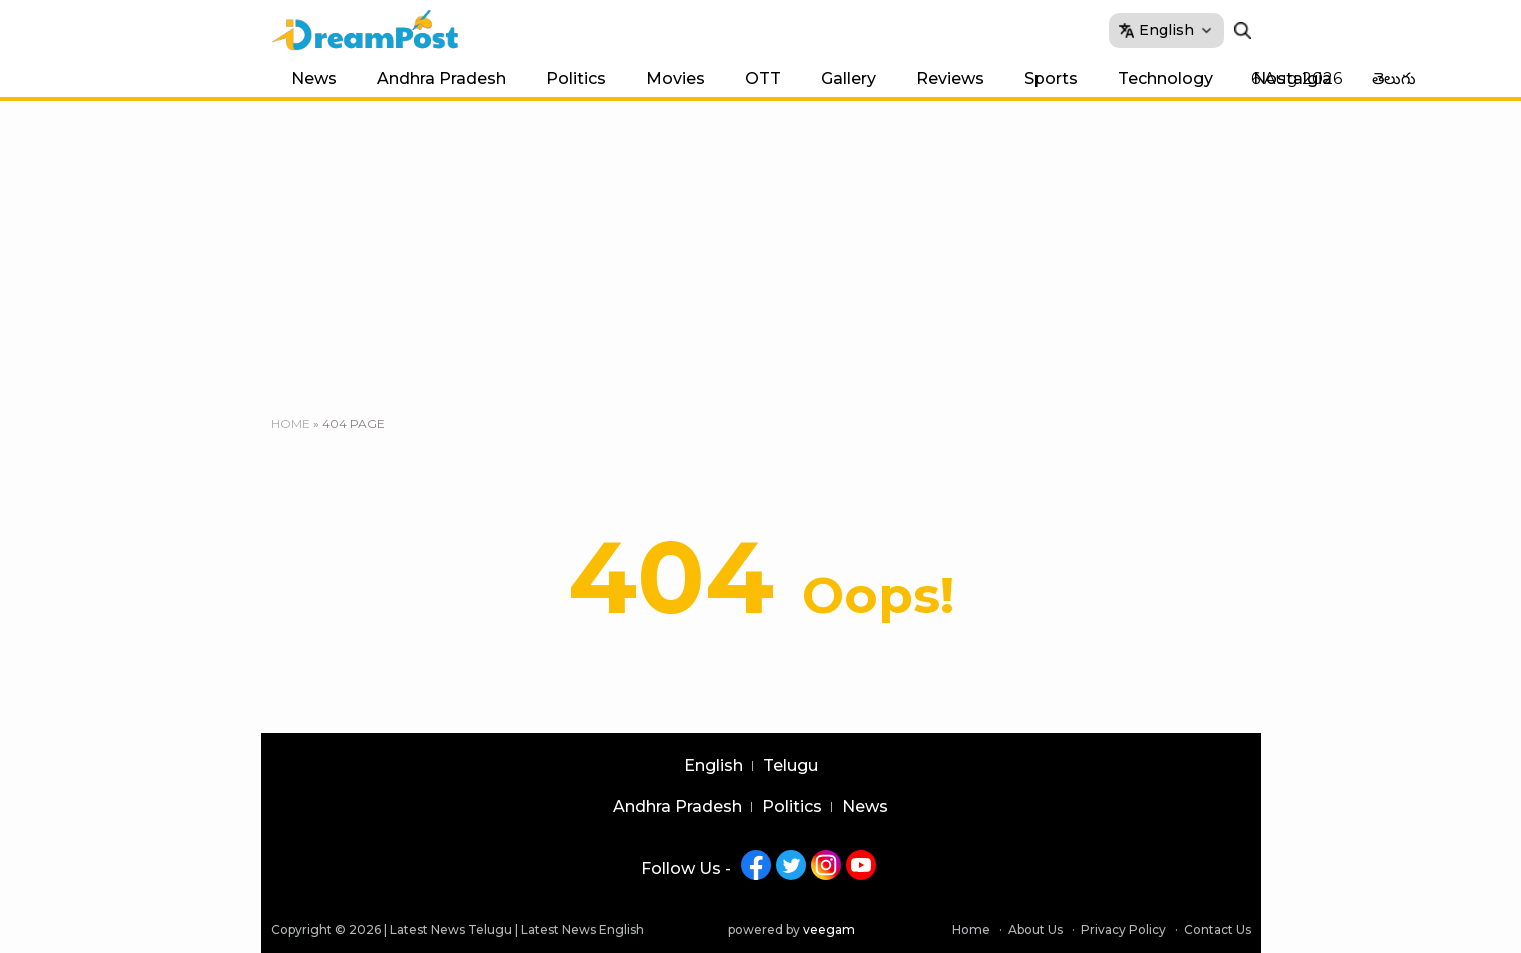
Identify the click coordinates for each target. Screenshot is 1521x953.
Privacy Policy (1123, 929)
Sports (1051, 78)
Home (290, 423)
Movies (675, 78)
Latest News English (582, 929)
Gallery (848, 78)
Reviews (950, 78)
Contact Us (1217, 929)
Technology (1165, 78)
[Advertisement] (761, 251)
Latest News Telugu (451, 929)
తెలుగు (1394, 78)
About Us (1035, 929)
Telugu (790, 766)
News (314, 78)
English (713, 766)
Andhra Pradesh (441, 78)
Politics (576, 78)
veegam (829, 929)
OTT (763, 78)
